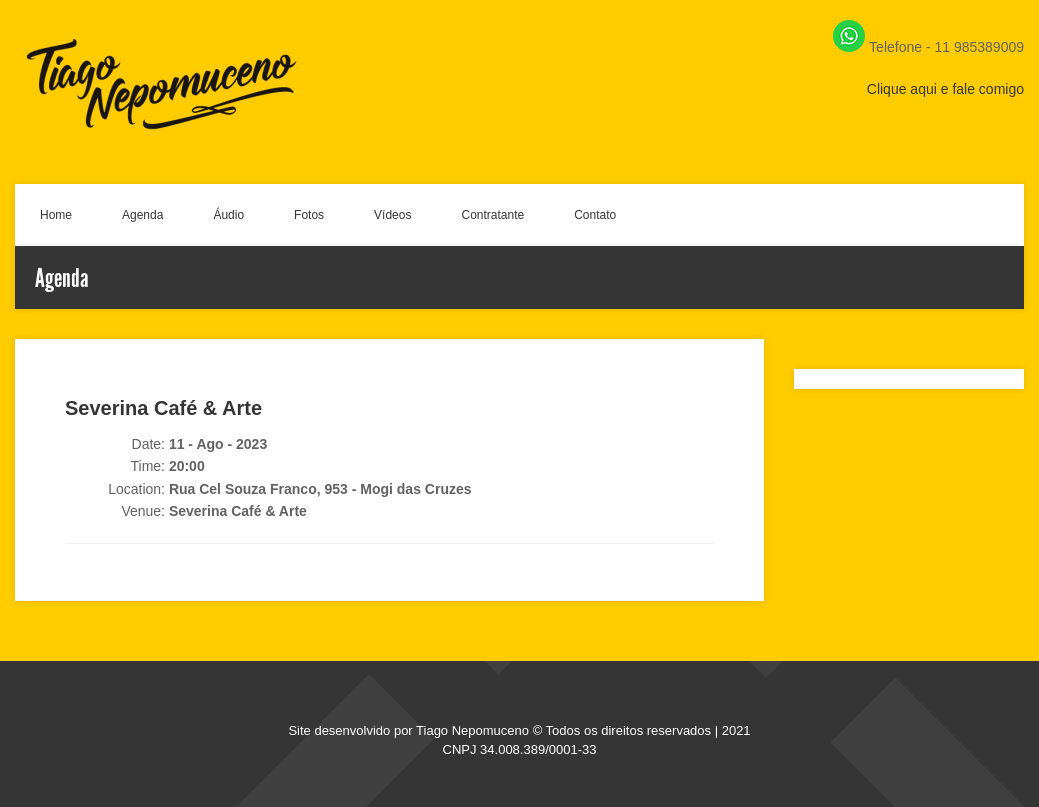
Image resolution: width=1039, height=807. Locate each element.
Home (56, 215)
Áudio (228, 215)
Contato (595, 215)
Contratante (492, 215)
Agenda (142, 215)
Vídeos (392, 215)
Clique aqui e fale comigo (945, 89)
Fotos (309, 215)
